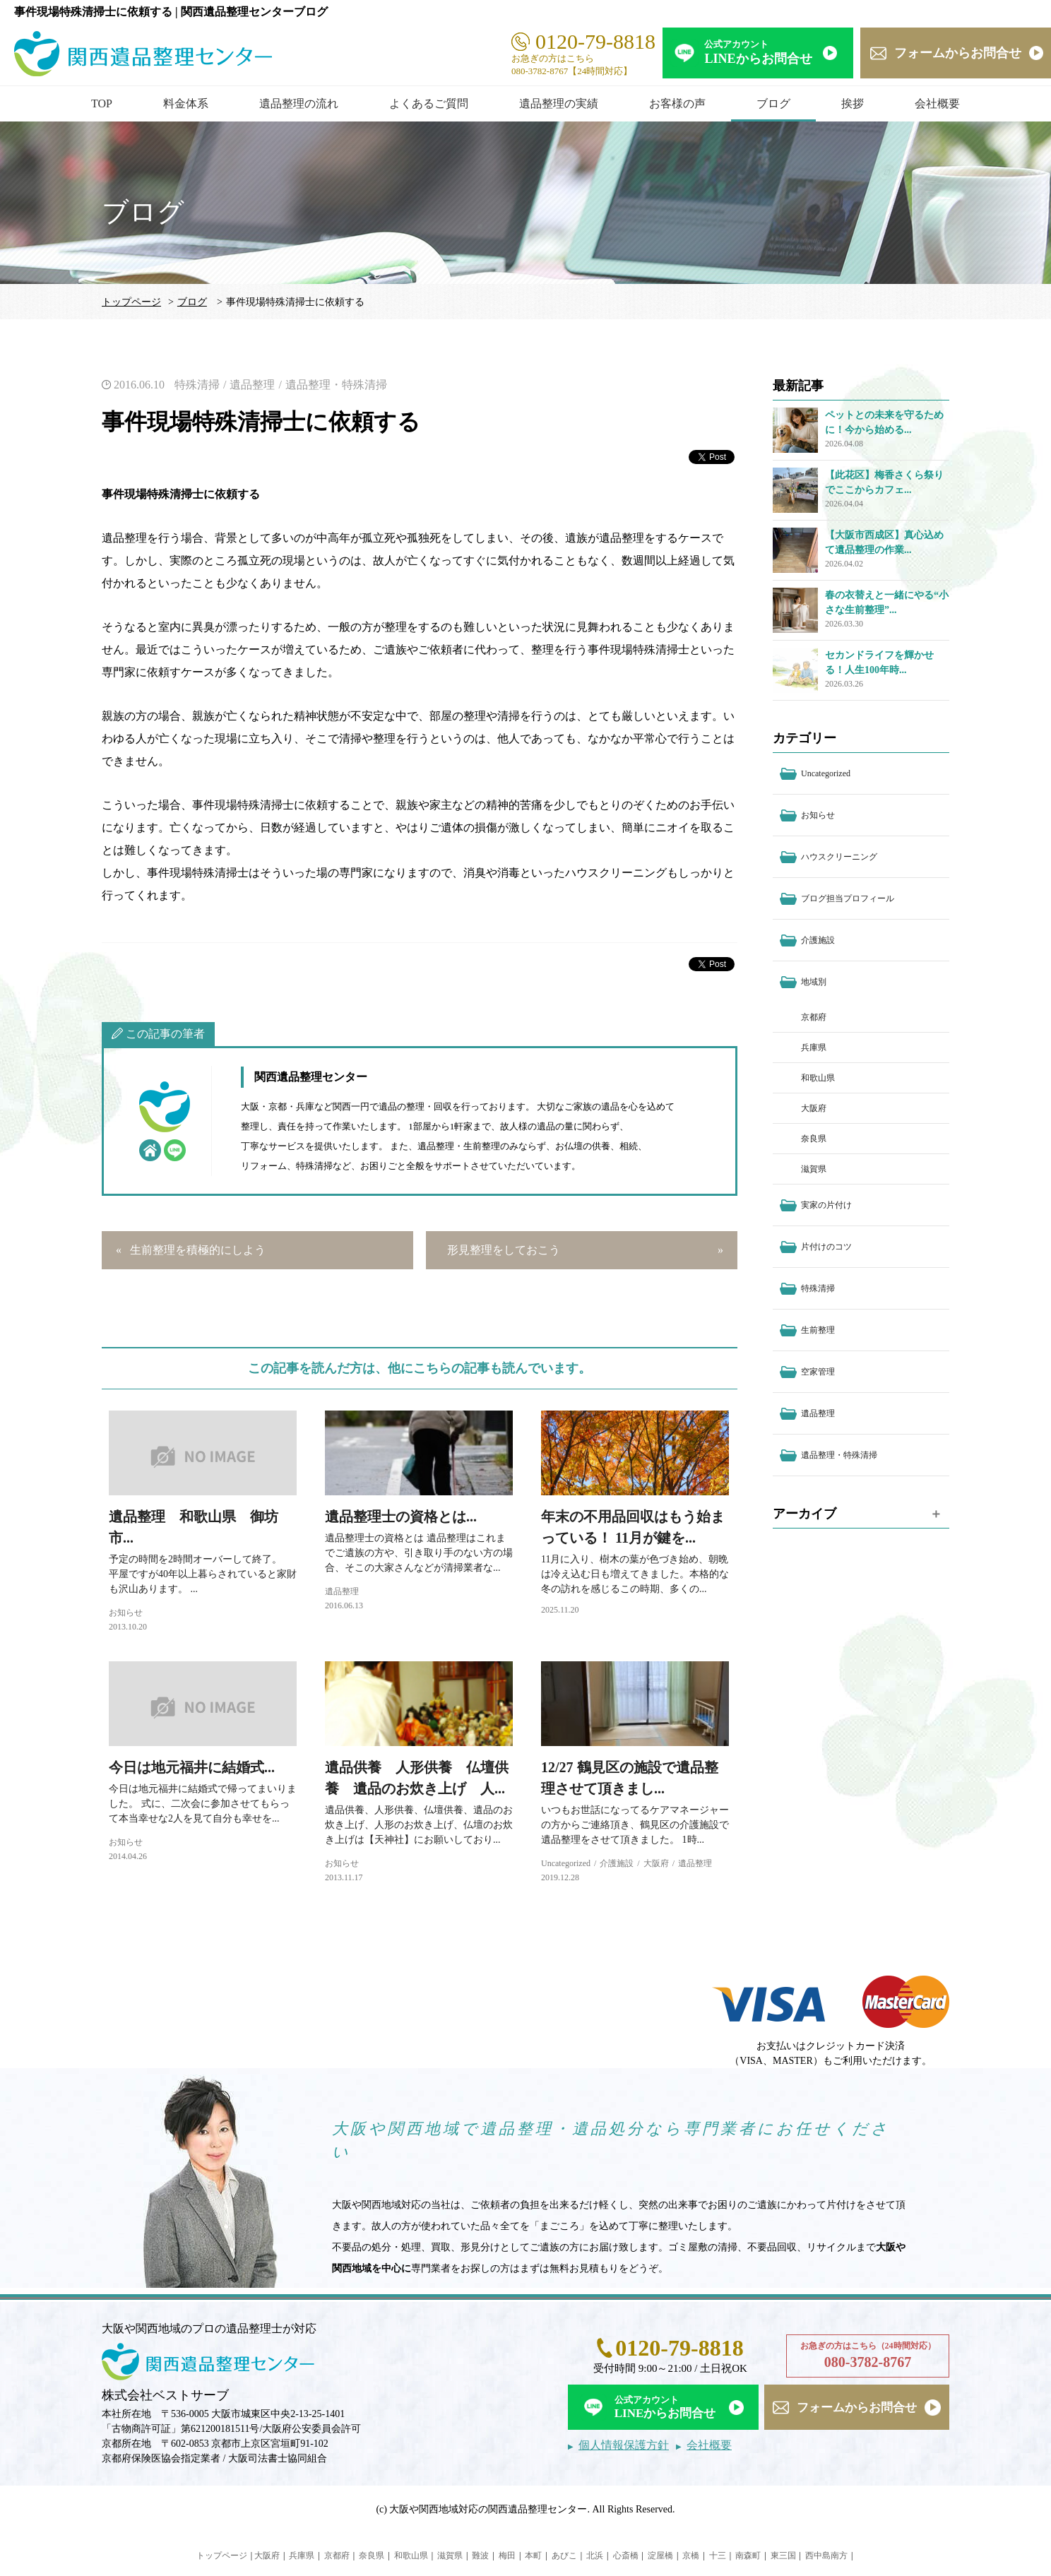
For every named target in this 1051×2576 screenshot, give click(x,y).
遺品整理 (252, 385)
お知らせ (126, 1613)
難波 (480, 2555)
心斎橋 (626, 2555)
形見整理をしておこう (503, 1250)
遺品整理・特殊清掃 (336, 385)
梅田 (507, 2555)
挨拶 (852, 103)
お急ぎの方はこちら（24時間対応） (867, 2356)
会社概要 (937, 103)
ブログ (773, 103)
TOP (101, 103)
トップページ (131, 302)
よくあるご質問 (428, 103)
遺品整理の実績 (558, 103)
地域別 (813, 982)
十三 (717, 2555)
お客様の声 (677, 103)
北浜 (594, 2555)
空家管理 (818, 1372)
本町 (533, 2555)
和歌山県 (818, 1078)
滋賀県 (813, 1169)
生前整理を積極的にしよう (198, 1250)
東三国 (783, 2555)
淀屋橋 (660, 2555)
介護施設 (617, 1863)
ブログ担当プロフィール (847, 898)
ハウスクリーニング (839, 857)
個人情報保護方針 (623, 2445)
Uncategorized (565, 1863)
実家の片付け (826, 1205)
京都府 (813, 1017)
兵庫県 (813, 1047)
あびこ (564, 2555)
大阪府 (656, 1863)
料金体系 (185, 103)
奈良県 (813, 1139)
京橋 (690, 2555)
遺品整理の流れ (298, 103)
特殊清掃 (197, 385)
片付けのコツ (826, 1247)
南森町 (748, 2555)
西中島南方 (826, 2555)
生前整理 (818, 1330)
